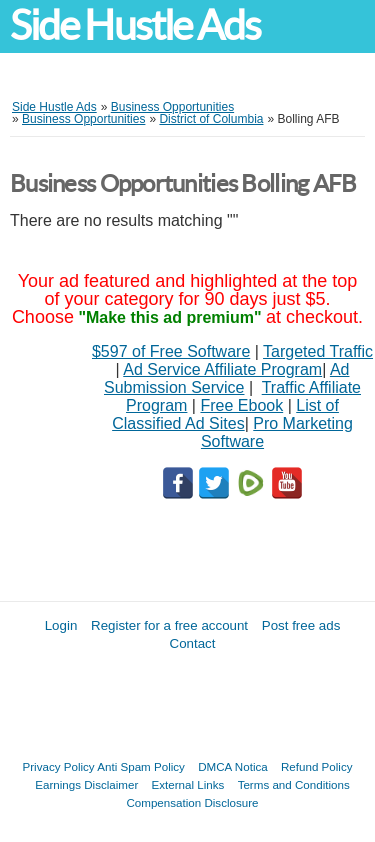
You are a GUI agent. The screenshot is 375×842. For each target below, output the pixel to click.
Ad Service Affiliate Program (222, 369)
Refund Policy (317, 766)
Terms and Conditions (294, 784)
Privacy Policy (59, 766)
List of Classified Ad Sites (225, 414)
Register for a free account (169, 625)
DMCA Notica (233, 766)
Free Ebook (241, 405)
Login (61, 625)
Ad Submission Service (226, 378)
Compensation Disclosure (192, 802)
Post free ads (301, 625)
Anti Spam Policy (141, 766)
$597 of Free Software (171, 351)
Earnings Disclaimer (86, 784)
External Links (188, 784)
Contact (193, 643)
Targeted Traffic (318, 351)
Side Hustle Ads (135, 25)
